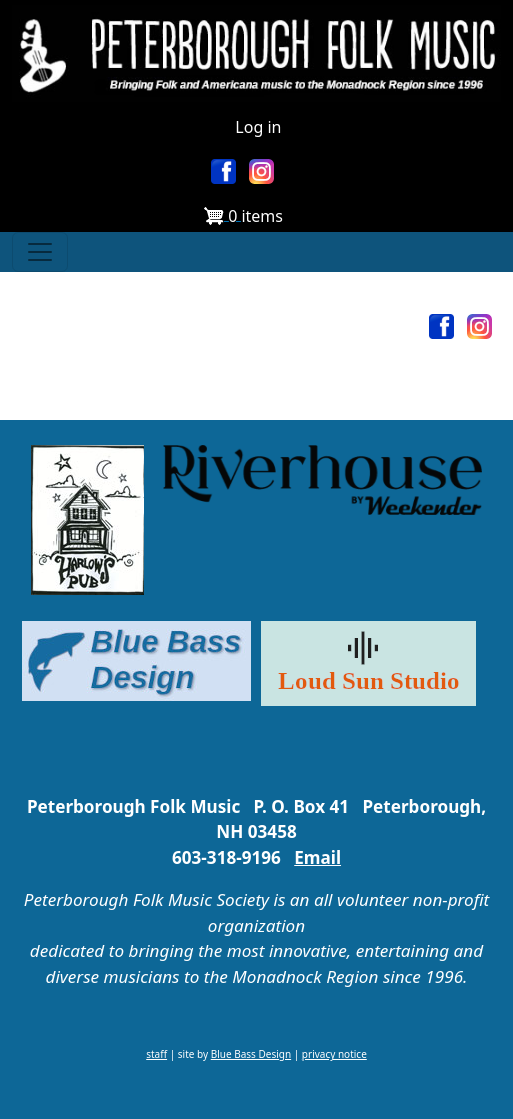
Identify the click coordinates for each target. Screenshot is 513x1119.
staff (156, 1054)
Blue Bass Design (251, 1054)
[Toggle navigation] (40, 252)
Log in (258, 127)
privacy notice (334, 1054)
